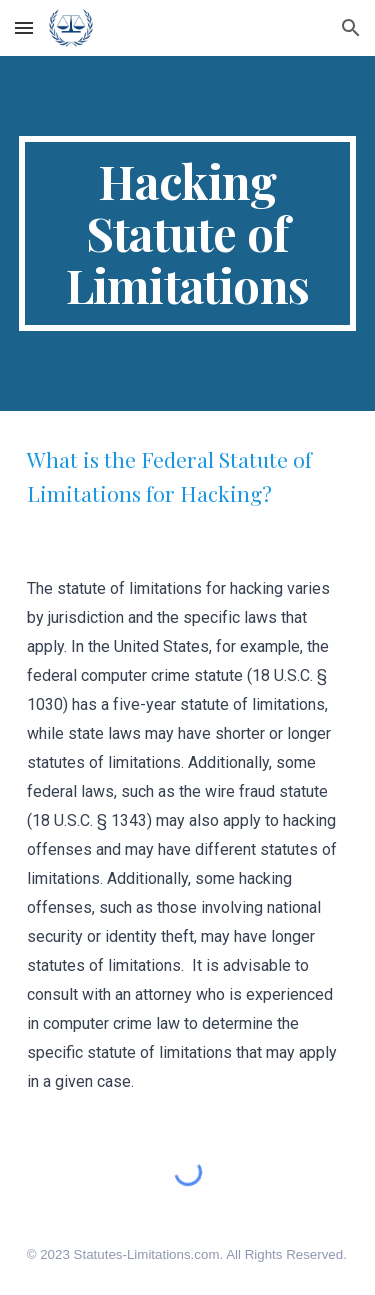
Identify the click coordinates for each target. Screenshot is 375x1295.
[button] (24, 27)
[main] (188, 233)
